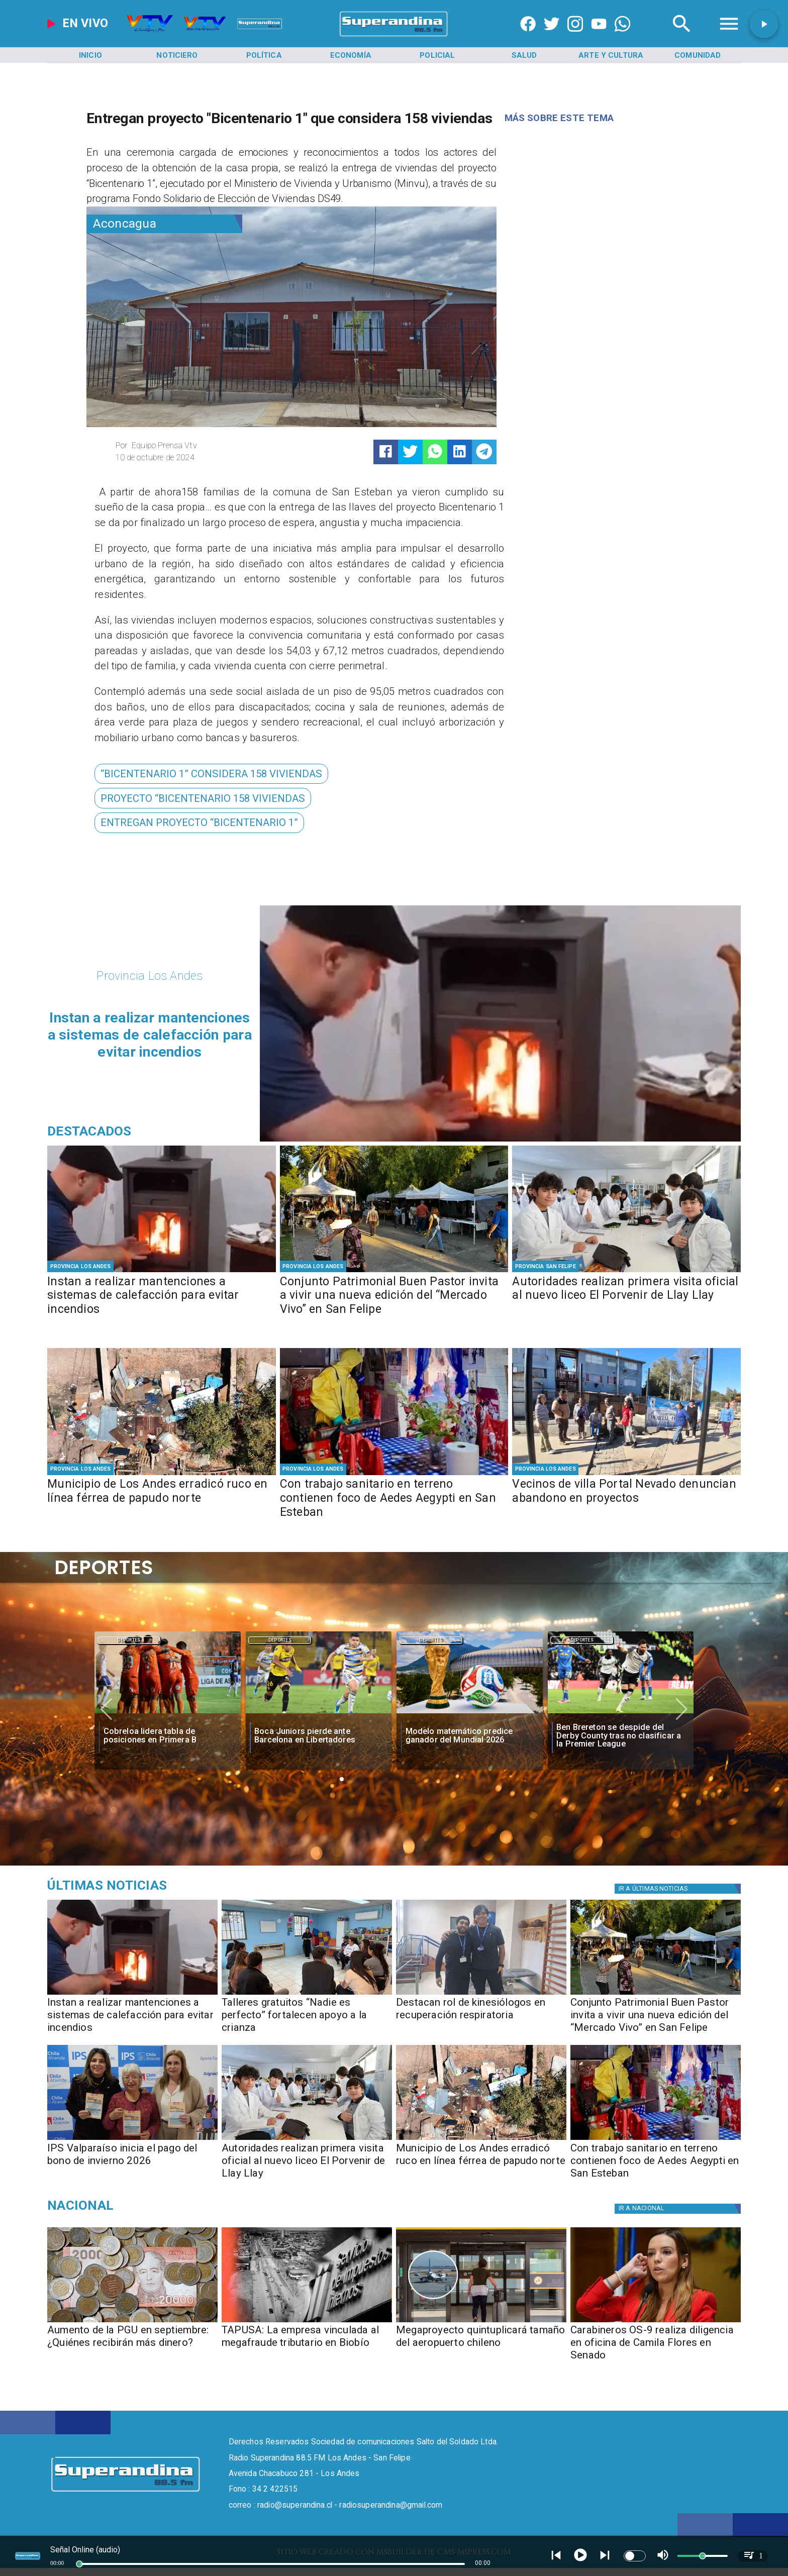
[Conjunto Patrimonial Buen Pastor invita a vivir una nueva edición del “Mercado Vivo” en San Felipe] (394, 1296)
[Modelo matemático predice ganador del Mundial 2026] (470, 1736)
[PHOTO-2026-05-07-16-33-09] (481, 1994)
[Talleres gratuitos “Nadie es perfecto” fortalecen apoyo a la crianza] (307, 2018)
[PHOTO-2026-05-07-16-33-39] (307, 1994)
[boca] (319, 1714)
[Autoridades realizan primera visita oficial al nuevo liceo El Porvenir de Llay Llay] (626, 1296)
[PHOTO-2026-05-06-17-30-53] (394, 1474)
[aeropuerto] (481, 2322)
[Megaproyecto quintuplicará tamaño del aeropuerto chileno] (481, 2346)
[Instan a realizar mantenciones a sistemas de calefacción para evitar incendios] (161, 1296)
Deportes (129, 1640)
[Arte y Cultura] (611, 55)
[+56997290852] (622, 36)
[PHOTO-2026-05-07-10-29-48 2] (161, 1474)
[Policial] (438, 55)
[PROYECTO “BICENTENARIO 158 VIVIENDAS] (202, 798)
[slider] (79, 2563)
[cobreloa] (167, 1714)
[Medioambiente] (157, 1886)
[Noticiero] (177, 55)
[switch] (635, 2555)
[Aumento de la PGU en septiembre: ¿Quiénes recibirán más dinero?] (132, 2322)
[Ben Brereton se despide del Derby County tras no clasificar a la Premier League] (621, 1714)
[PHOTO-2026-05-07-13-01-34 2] (394, 1271)
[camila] (655, 2322)
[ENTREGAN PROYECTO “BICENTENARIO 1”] (199, 822)
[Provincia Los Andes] (81, 1266)
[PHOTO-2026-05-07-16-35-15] (161, 1271)
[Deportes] (128, 1640)
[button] (211, 774)
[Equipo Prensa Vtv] (199, 446)
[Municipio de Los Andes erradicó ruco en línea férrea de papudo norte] (161, 1499)
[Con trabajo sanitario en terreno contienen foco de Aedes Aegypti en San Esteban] (394, 1499)
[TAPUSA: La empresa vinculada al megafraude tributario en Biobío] (307, 2346)
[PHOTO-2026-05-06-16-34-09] (626, 1474)
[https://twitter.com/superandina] (551, 36)
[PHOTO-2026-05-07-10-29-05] (132, 2139)
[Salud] (524, 55)
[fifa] (470, 1714)
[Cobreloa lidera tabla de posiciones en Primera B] (168, 1736)
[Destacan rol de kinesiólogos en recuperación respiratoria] (481, 2018)
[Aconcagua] (164, 224)
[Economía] (351, 55)
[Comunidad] (697, 55)
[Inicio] (90, 55)
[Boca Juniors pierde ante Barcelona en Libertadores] (318, 1736)
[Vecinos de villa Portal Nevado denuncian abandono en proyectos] (626, 1499)
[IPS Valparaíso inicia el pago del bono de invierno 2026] (132, 2164)
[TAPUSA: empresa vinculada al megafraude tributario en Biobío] (307, 2322)
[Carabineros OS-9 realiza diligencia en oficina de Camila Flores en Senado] (655, 2346)
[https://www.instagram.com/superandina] (575, 36)
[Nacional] (157, 2205)
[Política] (264, 55)
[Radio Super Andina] (682, 36)
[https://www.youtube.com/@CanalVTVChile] (599, 36)
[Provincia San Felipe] (545, 1266)
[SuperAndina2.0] (394, 36)
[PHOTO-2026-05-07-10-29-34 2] (626, 1271)
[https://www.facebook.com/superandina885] (528, 36)
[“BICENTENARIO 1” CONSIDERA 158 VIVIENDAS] (211, 774)
